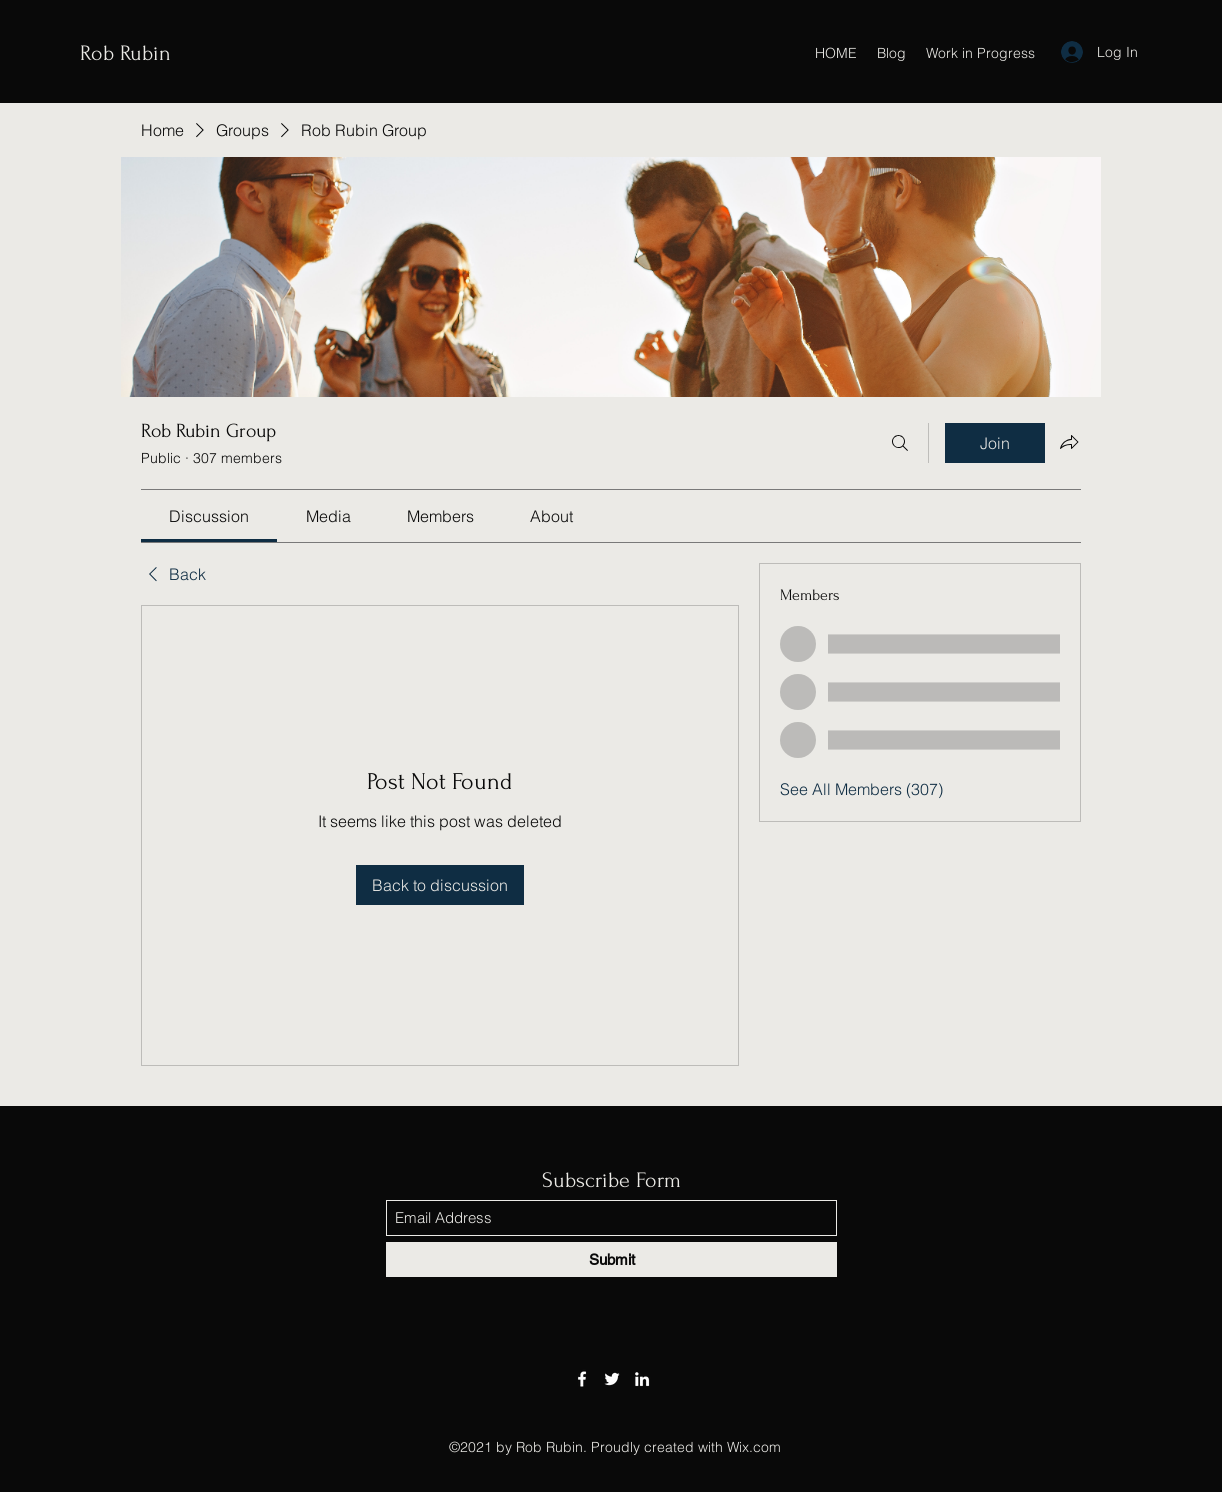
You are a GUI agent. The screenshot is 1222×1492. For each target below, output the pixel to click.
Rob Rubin (125, 53)
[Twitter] (612, 1379)
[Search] (900, 443)
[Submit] (611, 1259)
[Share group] (1069, 442)
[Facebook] (582, 1379)
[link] (209, 516)
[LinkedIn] (642, 1379)
